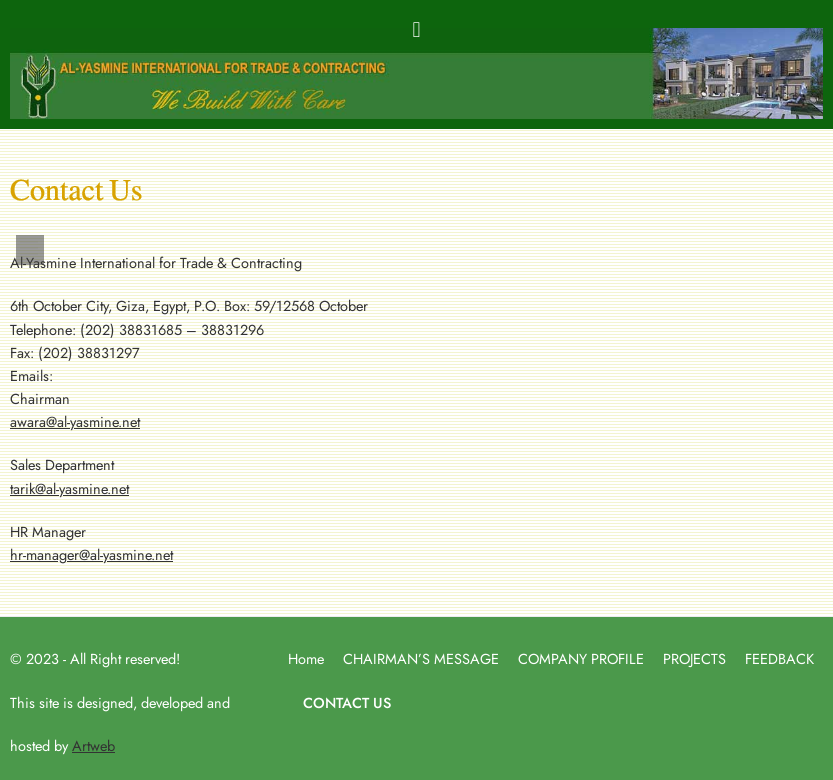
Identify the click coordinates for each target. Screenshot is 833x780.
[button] (416, 29)
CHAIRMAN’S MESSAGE (421, 658)
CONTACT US (347, 702)
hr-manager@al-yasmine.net (91, 554)
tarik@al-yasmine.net (69, 488)
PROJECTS (694, 658)
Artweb (93, 745)
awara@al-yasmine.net (75, 421)
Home (306, 658)
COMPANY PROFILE (581, 658)
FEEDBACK (779, 658)
